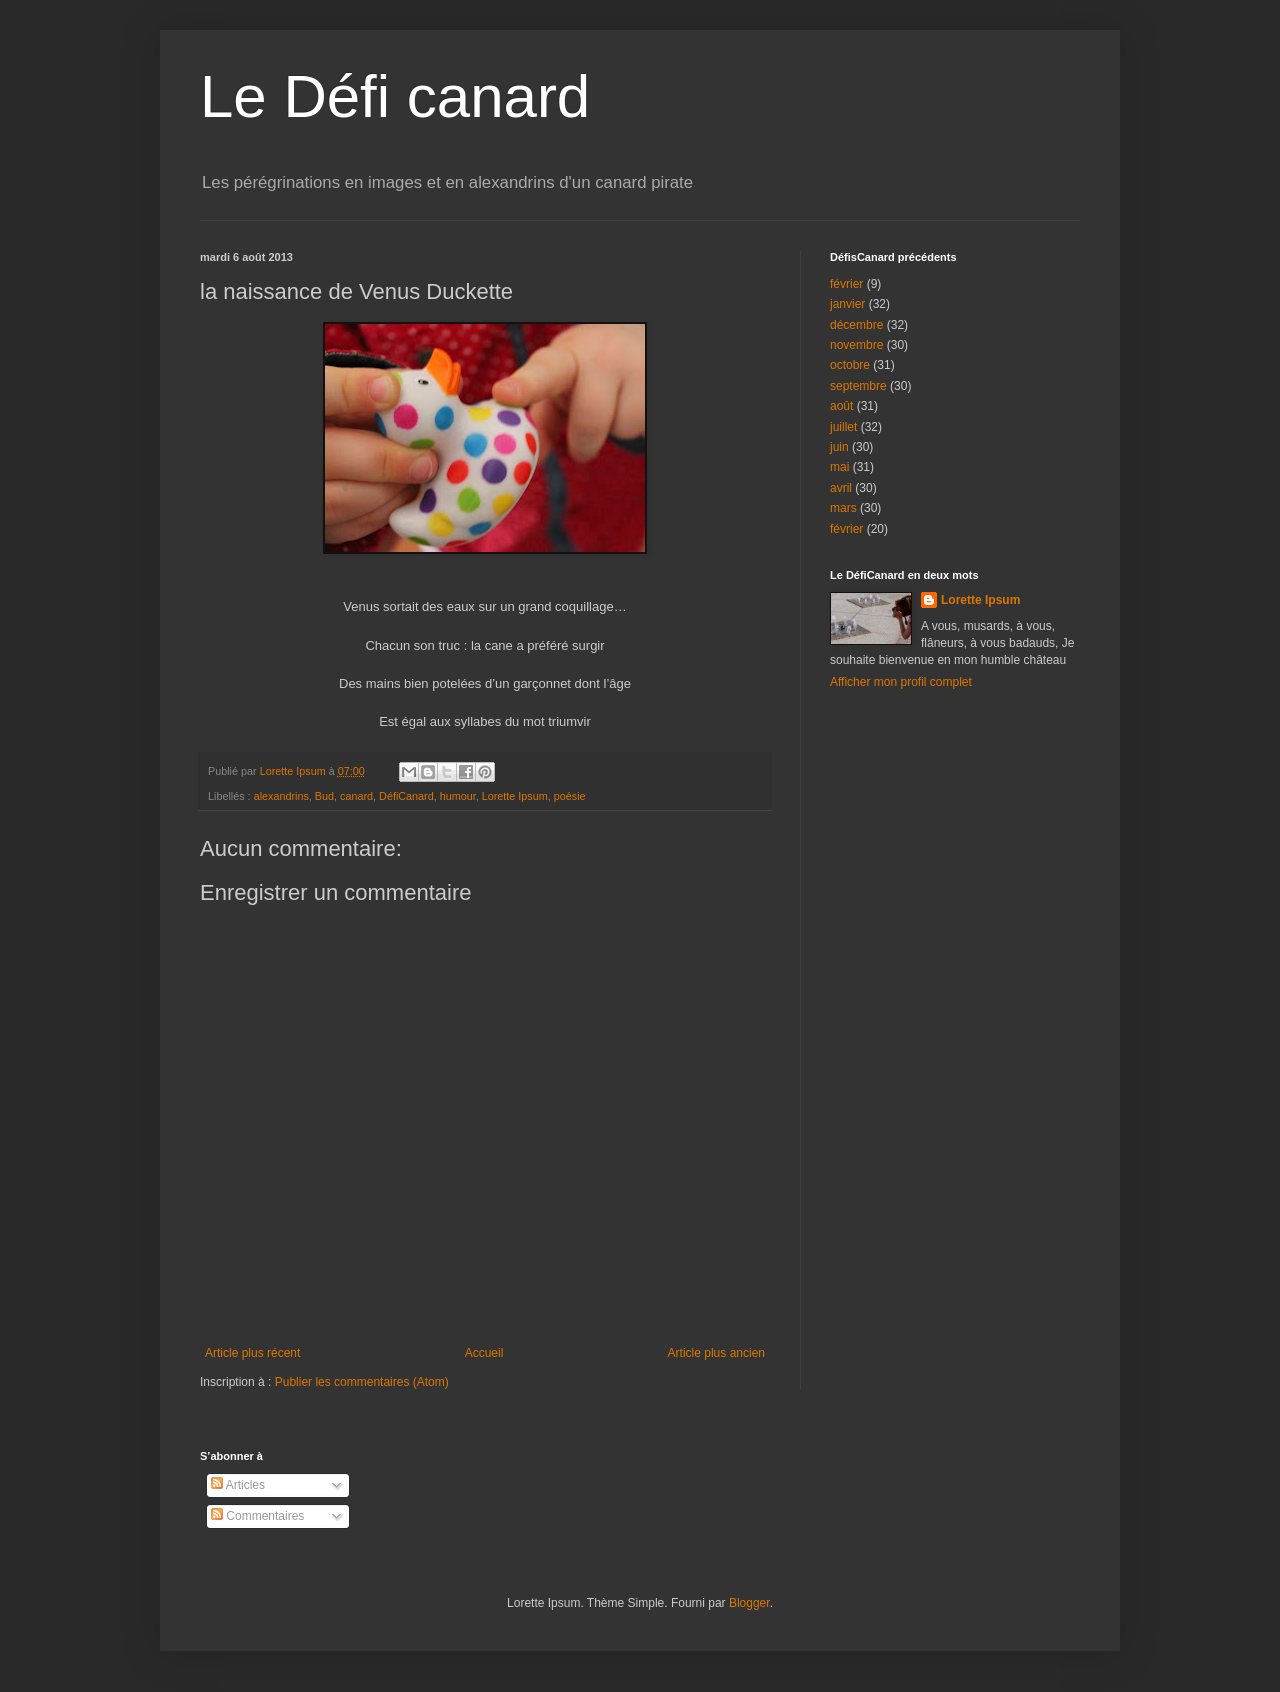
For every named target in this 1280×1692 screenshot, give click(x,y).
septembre (858, 386)
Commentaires (257, 1516)
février (846, 284)
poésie (570, 796)
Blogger (749, 1603)
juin (839, 447)
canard (356, 796)
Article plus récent (252, 1353)
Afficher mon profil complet (901, 682)
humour (458, 796)
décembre (856, 325)
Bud (324, 796)
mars (843, 508)
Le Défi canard (395, 96)
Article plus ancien (716, 1353)
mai (839, 467)
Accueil (484, 1353)
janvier (847, 304)
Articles (238, 1485)
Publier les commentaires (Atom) (362, 1382)
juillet (843, 427)
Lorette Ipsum (515, 796)
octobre (850, 365)
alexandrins (281, 796)
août (841, 406)
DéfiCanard (406, 796)
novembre (856, 345)
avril (841, 488)
